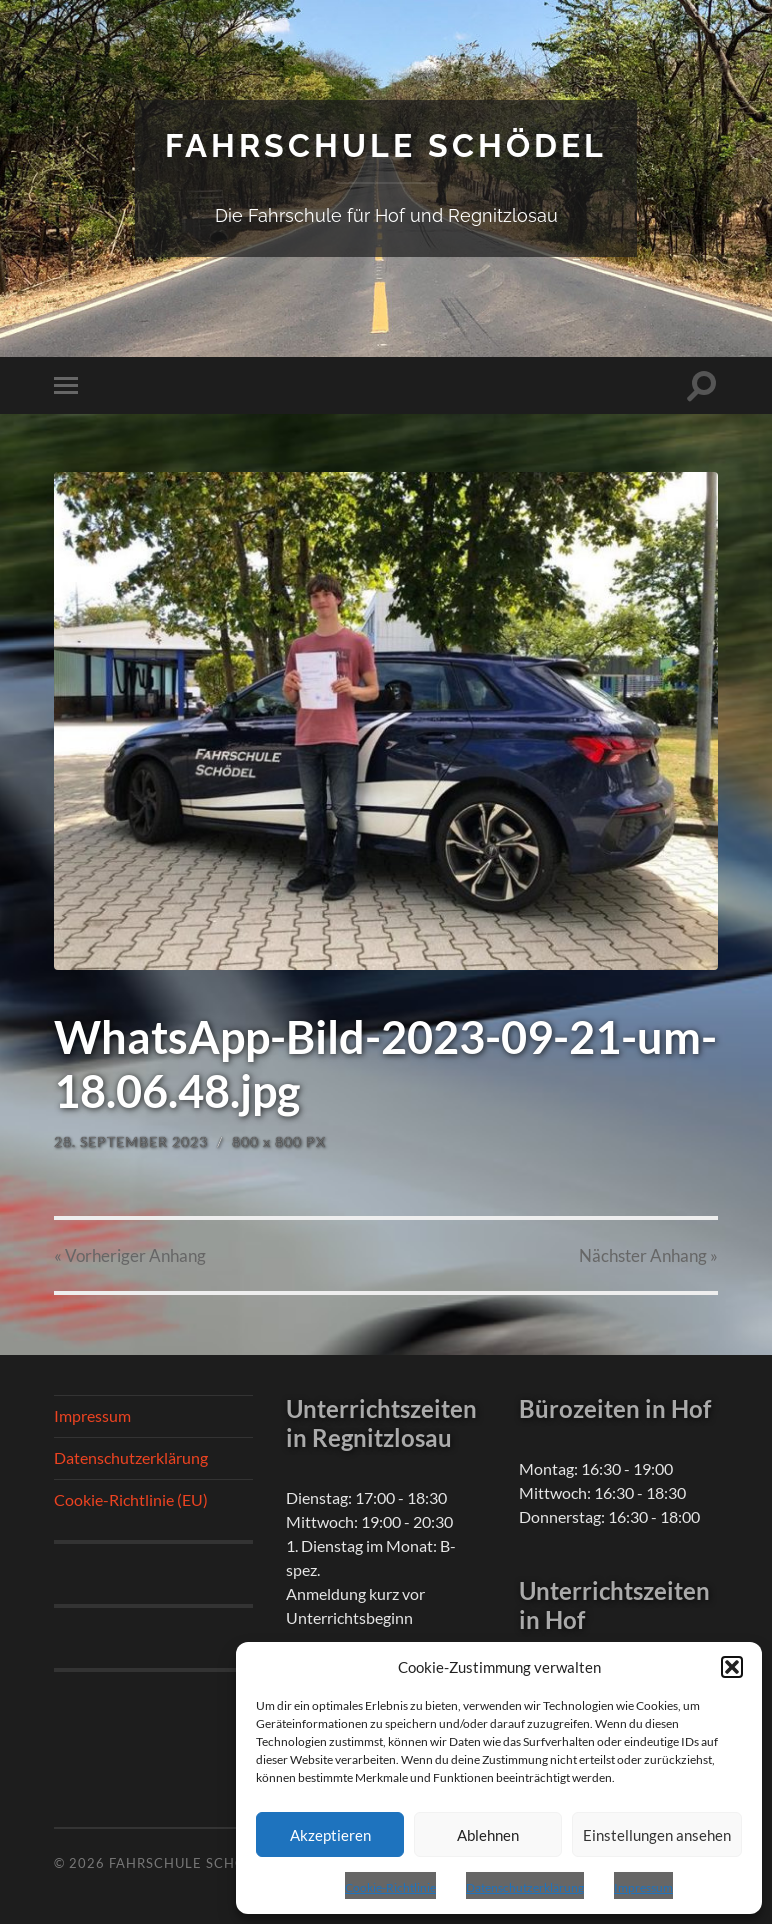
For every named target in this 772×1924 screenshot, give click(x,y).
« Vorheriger (130, 1255)
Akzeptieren (330, 1835)
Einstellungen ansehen (657, 1835)
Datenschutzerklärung (525, 1887)
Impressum (643, 1887)
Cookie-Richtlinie (390, 1887)
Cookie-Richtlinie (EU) (131, 1499)
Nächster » (648, 1255)
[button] (732, 1667)
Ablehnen (488, 1835)
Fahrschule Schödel (386, 145)
